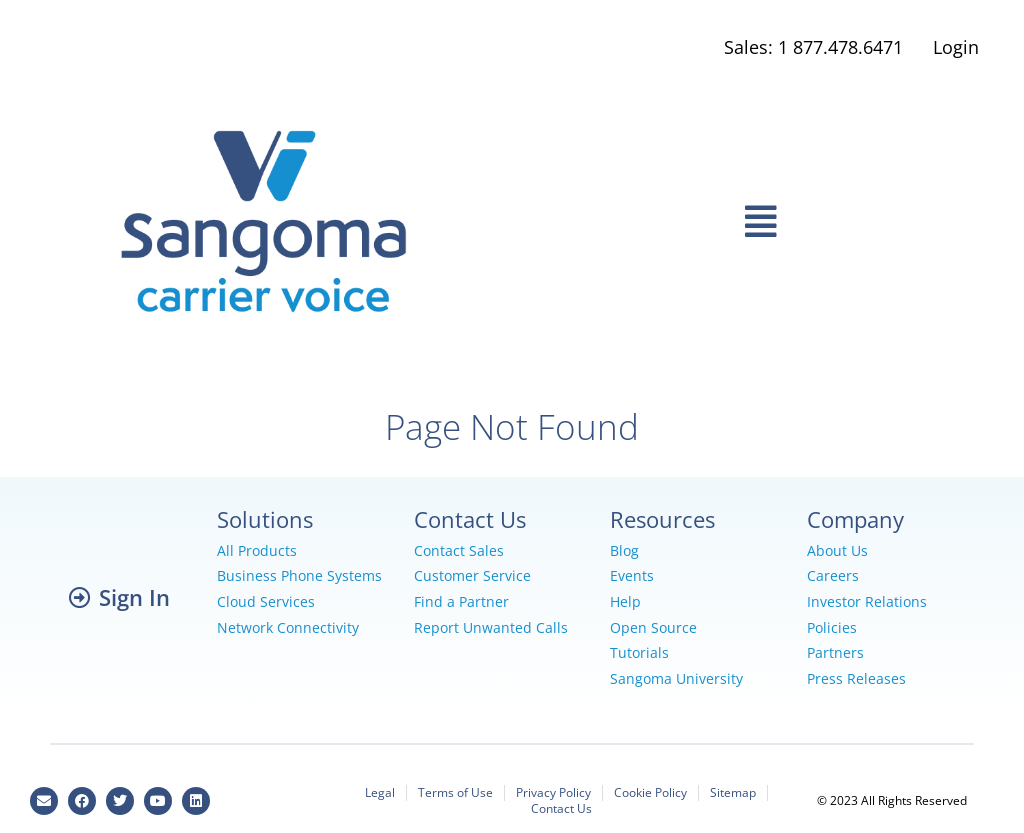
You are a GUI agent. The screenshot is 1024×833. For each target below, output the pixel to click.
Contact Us (470, 519)
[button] (760, 222)
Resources (662, 519)
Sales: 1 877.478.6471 (813, 47)
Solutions (265, 519)
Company (855, 519)
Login (956, 47)
